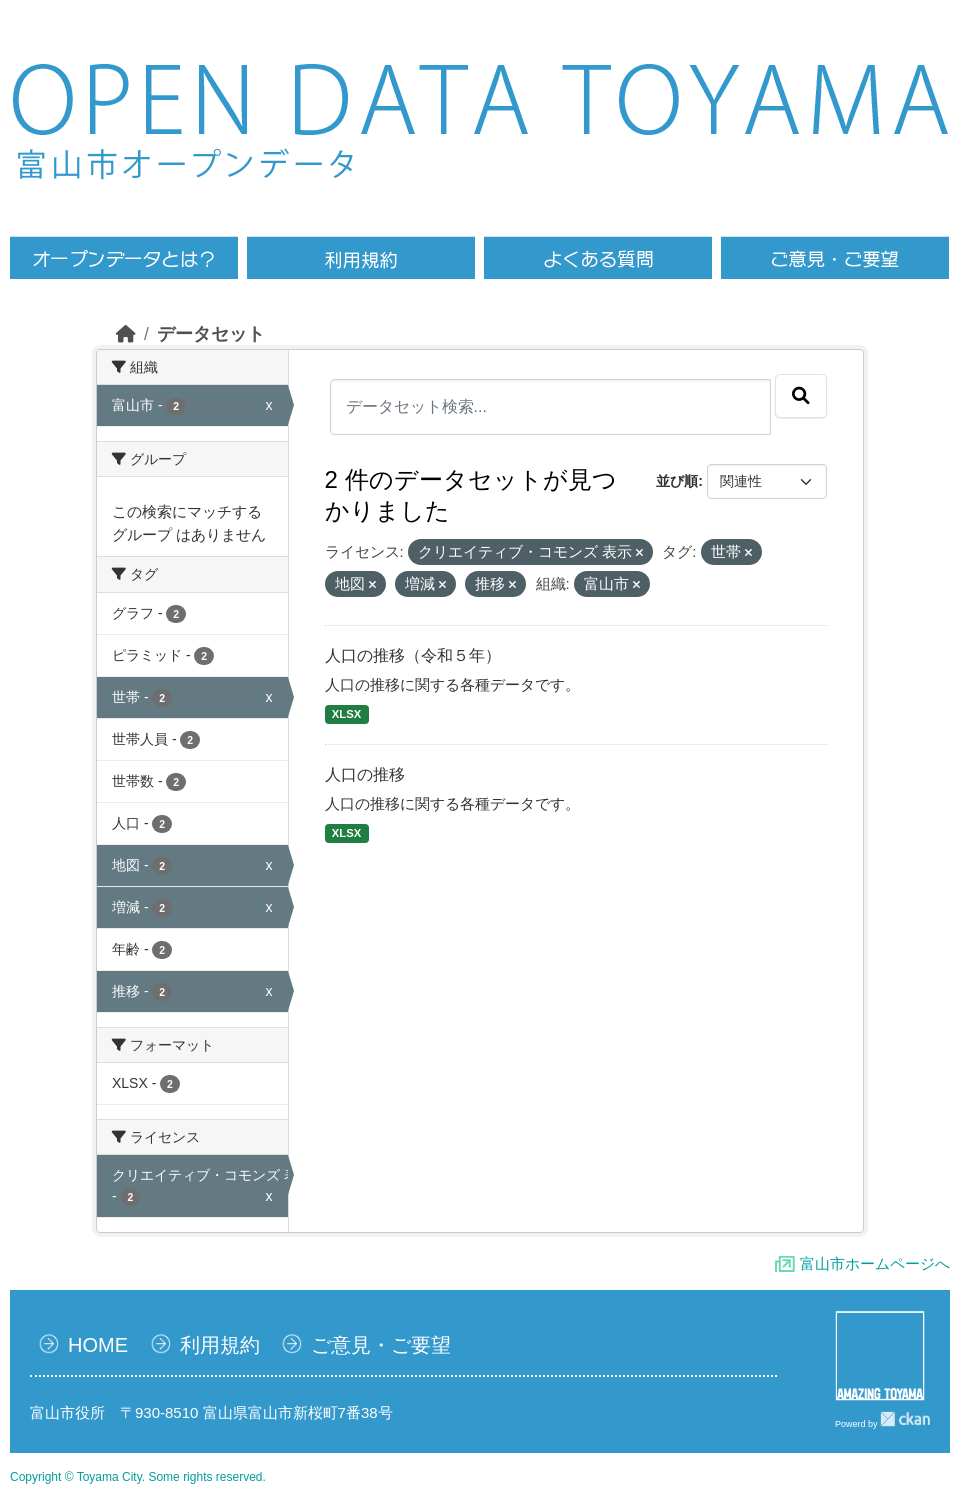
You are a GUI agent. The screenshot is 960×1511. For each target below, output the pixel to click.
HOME (98, 1345)
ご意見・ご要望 (381, 1345)
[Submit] (801, 396)
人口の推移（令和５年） (413, 655)
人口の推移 (365, 774)
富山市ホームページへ (875, 1263)
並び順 (677, 481)
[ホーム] (126, 334)
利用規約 (220, 1345)
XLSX (346, 714)
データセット (211, 334)
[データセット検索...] (551, 407)
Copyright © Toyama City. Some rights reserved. (138, 1477)
